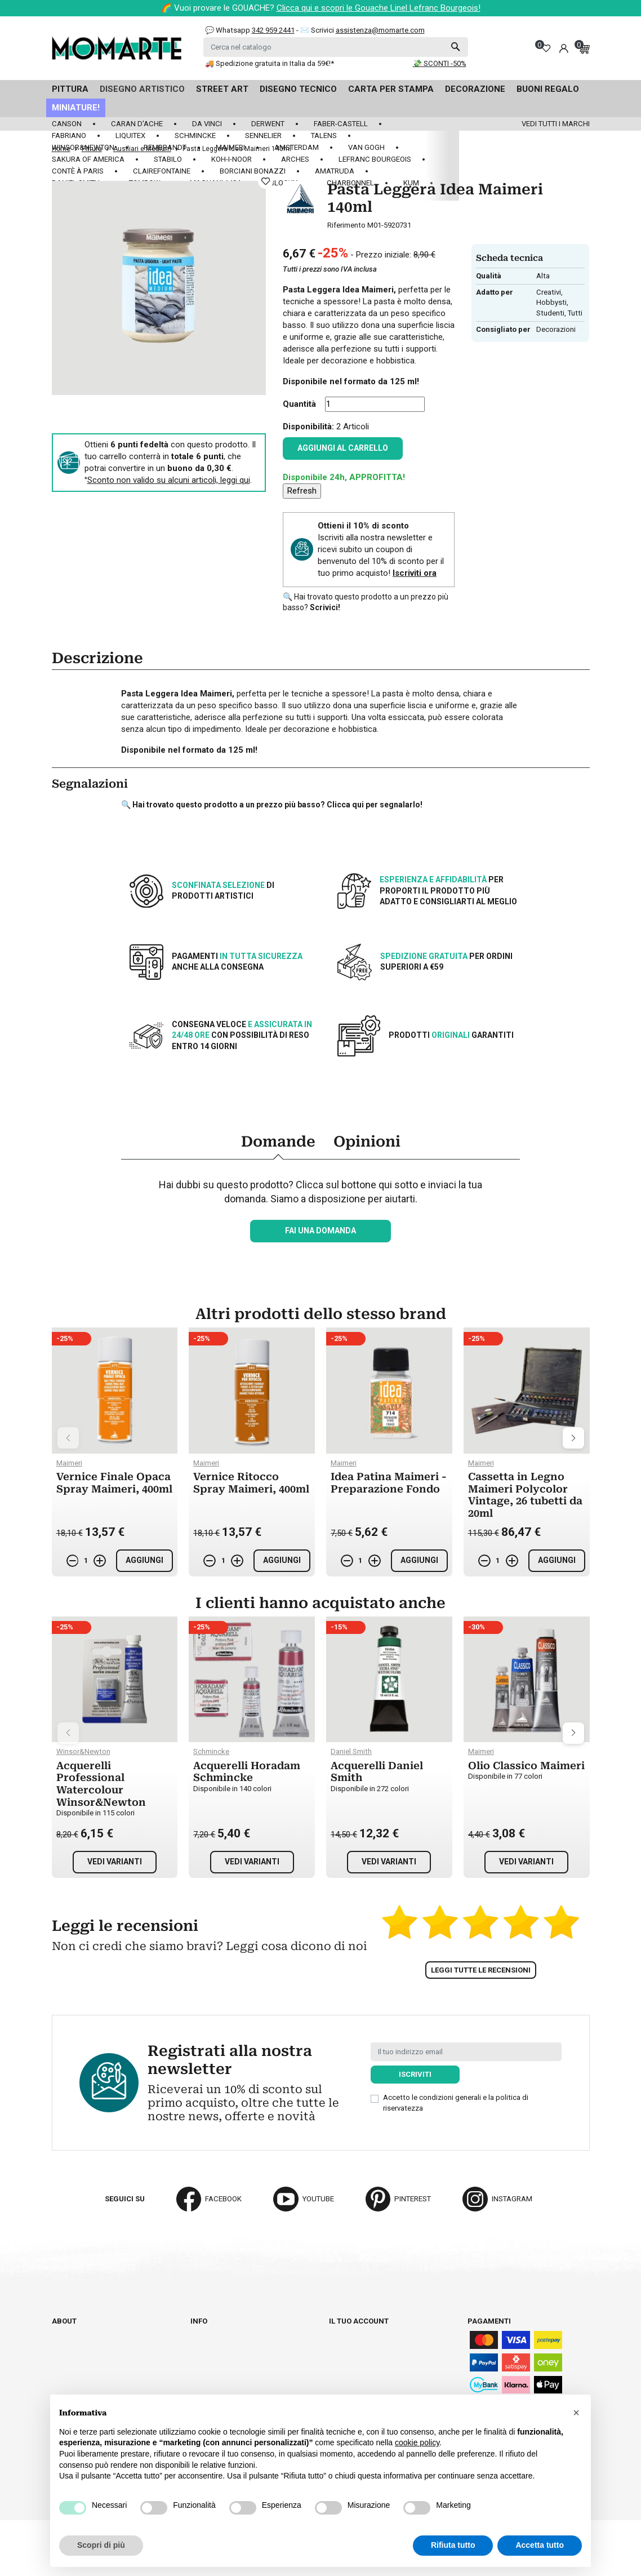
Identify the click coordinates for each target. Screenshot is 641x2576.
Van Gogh (366, 147)
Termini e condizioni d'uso (239, 2352)
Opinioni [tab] (366, 1141)
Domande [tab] (278, 1141)
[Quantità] (375, 404)
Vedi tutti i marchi (556, 123)
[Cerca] (335, 47)
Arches (295, 159)
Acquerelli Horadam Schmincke (246, 1772)
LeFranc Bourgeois (375, 159)
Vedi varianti (114, 1861)
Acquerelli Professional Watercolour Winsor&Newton (101, 1784)
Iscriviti (415, 2074)
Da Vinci (207, 123)
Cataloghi (71, 2342)
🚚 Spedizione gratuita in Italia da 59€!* (269, 63)
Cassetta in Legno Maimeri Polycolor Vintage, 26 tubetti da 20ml (525, 1495)
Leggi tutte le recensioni (481, 1970)
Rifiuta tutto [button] (453, 2545)
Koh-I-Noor (231, 159)
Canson (67, 123)
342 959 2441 (273, 30)
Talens (324, 135)
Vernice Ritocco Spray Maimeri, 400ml (251, 1483)
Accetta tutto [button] (539, 2545)
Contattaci (73, 2352)
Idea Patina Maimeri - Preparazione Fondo (389, 1483)
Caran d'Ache (137, 123)
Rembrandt (165, 147)
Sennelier (263, 135)
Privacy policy (218, 2383)
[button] (576, 2413)
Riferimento (346, 225)
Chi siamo (70, 2331)
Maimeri (230, 147)
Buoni (339, 2373)
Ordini (340, 2342)
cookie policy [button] (417, 2442)
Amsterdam (296, 147)
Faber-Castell (341, 123)
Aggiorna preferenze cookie (106, 2373)
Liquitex (130, 135)
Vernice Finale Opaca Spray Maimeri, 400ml (114, 1483)
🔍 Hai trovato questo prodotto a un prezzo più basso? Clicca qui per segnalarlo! (271, 804)
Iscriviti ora (415, 573)
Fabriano (69, 135)
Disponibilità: (308, 426)
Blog (61, 2363)
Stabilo (168, 159)
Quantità (299, 404)
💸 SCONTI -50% (439, 63)
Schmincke (195, 135)
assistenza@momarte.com (380, 30)
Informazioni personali (374, 2331)
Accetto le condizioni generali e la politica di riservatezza (455, 2102)
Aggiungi (144, 1560)
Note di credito (357, 2352)
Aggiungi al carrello (342, 447)
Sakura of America (88, 159)
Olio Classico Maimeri (526, 1765)
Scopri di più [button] (101, 2545)
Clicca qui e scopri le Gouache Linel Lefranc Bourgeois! (378, 8)
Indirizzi (344, 2363)
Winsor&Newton (83, 147)
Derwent (267, 123)
